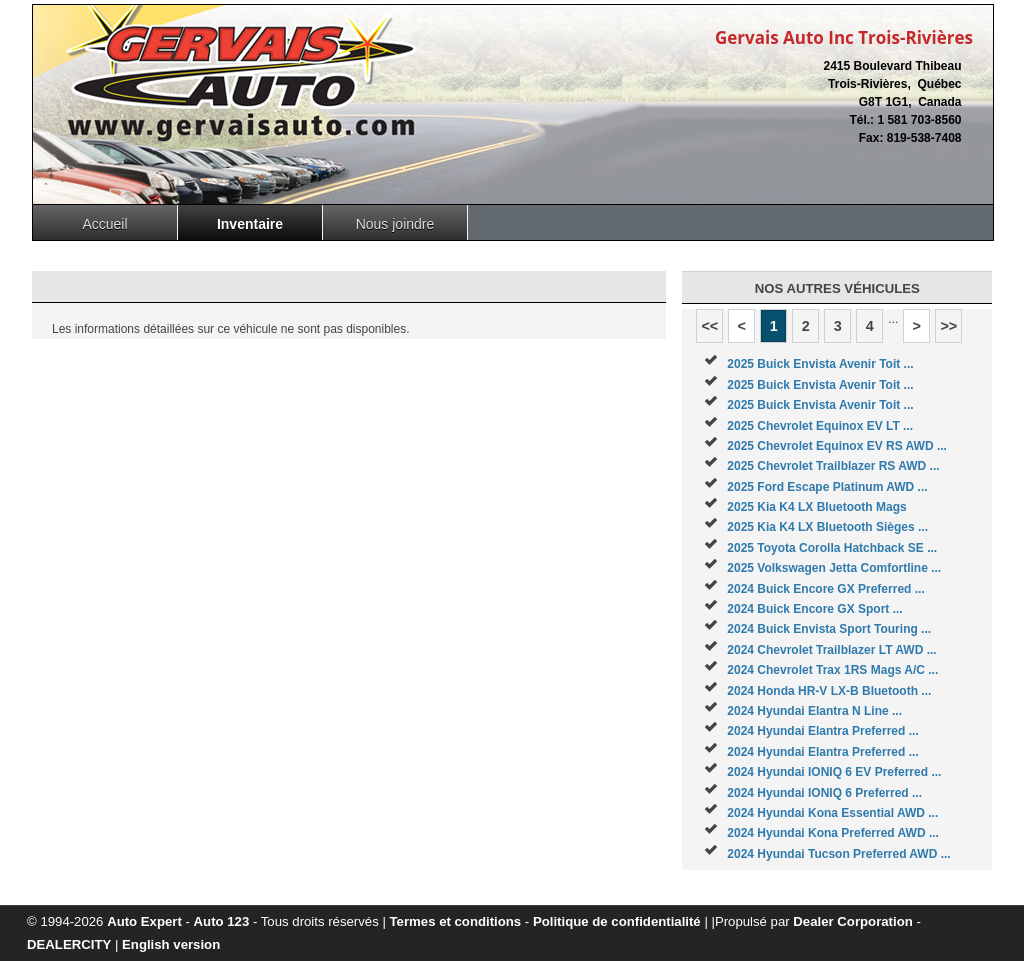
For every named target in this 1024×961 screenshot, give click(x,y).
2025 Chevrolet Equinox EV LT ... (820, 426)
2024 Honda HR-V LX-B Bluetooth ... (829, 691)
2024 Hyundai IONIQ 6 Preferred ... (824, 793)
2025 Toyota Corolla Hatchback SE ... (832, 548)
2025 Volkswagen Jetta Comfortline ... (834, 568)
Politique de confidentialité (617, 921)
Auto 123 (222, 921)
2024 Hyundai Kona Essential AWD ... (832, 813)
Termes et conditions (456, 921)
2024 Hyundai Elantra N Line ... (814, 711)
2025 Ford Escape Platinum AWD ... (827, 487)
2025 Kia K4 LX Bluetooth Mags (816, 507)
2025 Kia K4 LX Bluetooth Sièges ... (827, 527)
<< (709, 326)
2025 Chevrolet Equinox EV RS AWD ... (837, 446)
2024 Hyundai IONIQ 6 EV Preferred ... (834, 772)
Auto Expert (144, 921)
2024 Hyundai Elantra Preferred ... (822, 731)
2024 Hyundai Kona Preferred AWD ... (833, 833)
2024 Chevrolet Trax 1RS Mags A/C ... (832, 670)
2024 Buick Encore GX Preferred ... (825, 589)
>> (948, 326)
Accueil (104, 224)
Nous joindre (395, 224)
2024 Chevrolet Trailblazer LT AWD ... (831, 650)
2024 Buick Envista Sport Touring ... (829, 629)
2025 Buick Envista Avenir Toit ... (820, 364)
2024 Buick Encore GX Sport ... (814, 609)
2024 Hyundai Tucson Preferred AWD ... (838, 854)
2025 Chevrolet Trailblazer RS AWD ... (833, 466)
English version (171, 944)
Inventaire (250, 224)
